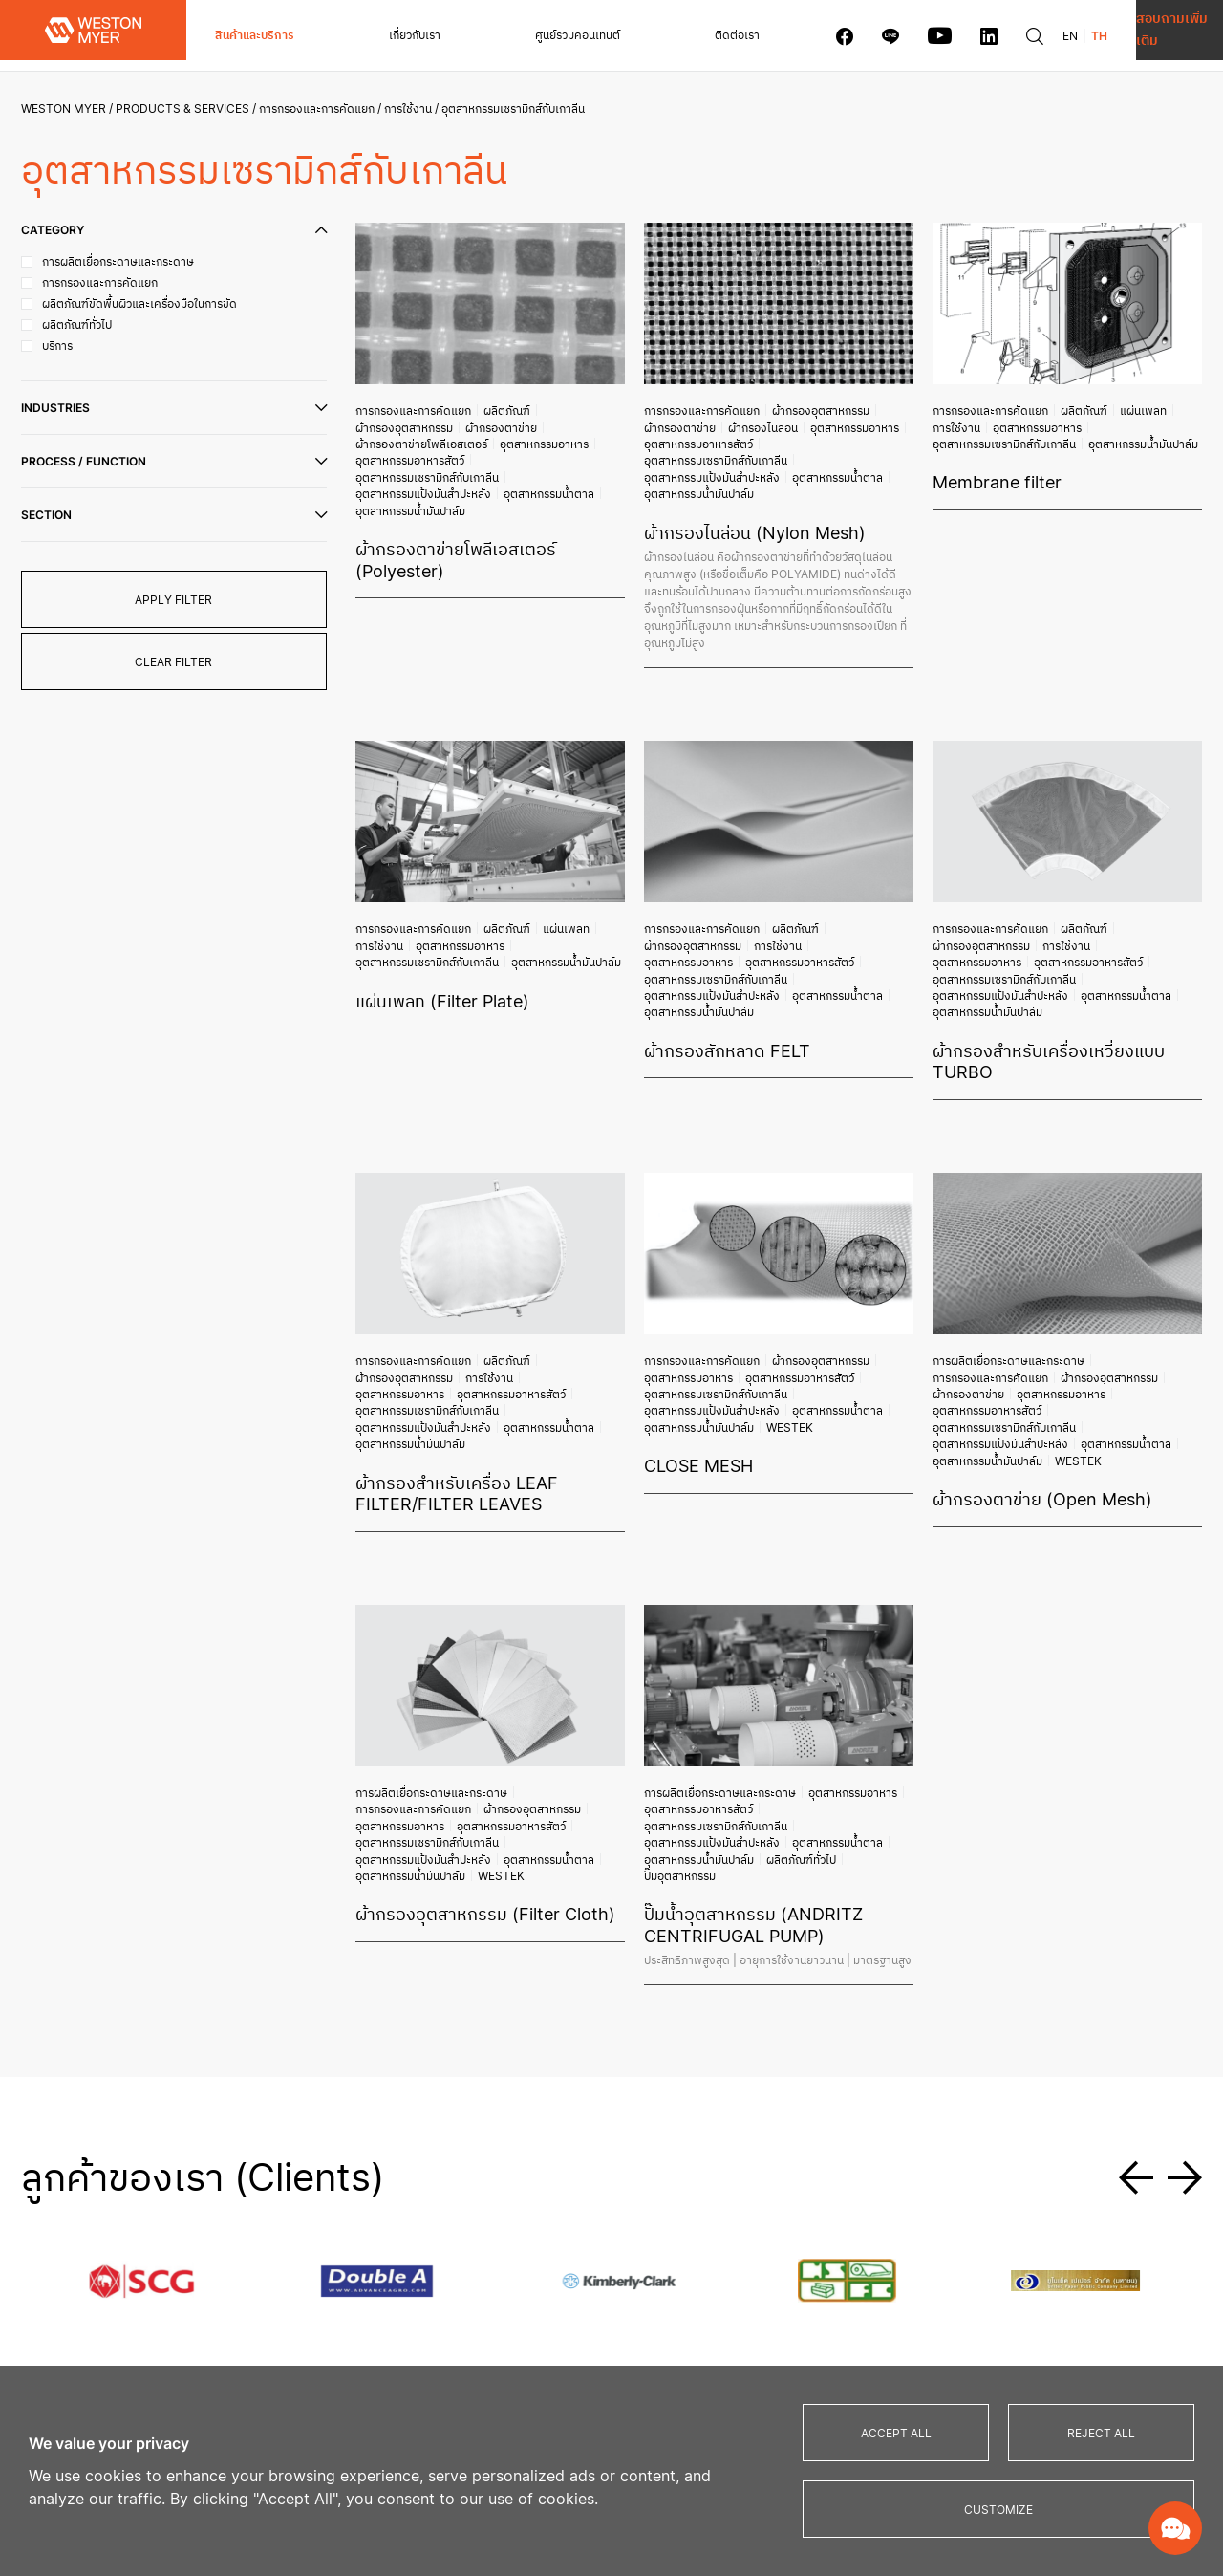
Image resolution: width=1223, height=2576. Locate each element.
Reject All (1101, 2433)
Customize (998, 2509)
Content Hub (724, 2152)
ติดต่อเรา (637, 35)
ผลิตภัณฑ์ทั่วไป (782, 1617)
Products (572, 2191)
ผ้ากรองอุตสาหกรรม (564, 407)
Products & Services (190, 108)
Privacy (993, 2326)
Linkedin (995, 2280)
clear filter (182, 662)
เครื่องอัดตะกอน (573, 2314)
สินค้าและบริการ (254, 35)
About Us (569, 2152)
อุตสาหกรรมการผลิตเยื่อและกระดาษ (762, 2332)
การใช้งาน (416, 108)
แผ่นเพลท (1108, 407)
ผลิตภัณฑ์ (490, 407)
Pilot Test (891, 2246)
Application (720, 2191)
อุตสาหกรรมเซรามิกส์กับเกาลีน (423, 450)
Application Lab (908, 2228)
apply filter (182, 600)
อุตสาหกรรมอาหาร (401, 436)
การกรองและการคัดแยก (324, 108)
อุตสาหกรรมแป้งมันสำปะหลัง (554, 450)
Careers (1000, 2152)
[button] (1135, 1904)
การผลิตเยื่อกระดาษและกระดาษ (992, 1218)
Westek (862, 1261)
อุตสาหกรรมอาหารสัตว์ (497, 436)
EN (970, 36)
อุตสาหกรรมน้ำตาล (401, 464)
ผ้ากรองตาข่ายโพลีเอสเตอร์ (491, 421)
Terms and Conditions (1040, 2343)
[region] (611, 2471)
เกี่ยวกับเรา (381, 35)
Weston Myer (71, 108)
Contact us (901, 2152)
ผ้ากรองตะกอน (571, 2246)
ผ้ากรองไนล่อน (748, 421)
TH (1000, 36)
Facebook (999, 2228)
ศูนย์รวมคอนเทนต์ (511, 35)
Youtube (996, 2263)
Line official (1008, 2246)
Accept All (896, 2433)
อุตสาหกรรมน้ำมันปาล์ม (500, 464)
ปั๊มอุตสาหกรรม (854, 1617)
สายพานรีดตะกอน (578, 2349)
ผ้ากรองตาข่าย (393, 421)
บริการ (362, 2275)
